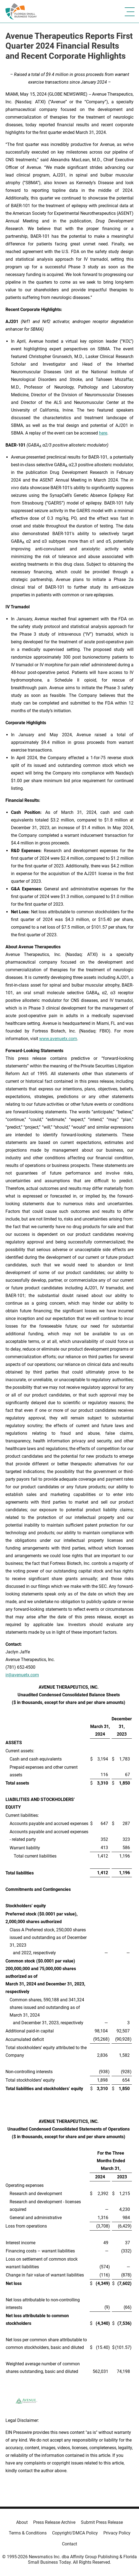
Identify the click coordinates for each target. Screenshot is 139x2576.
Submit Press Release (102, 2522)
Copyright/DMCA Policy (75, 2533)
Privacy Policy (117, 2533)
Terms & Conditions (28, 2533)
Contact (69, 2543)
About (22, 2522)
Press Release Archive (54, 2522)
